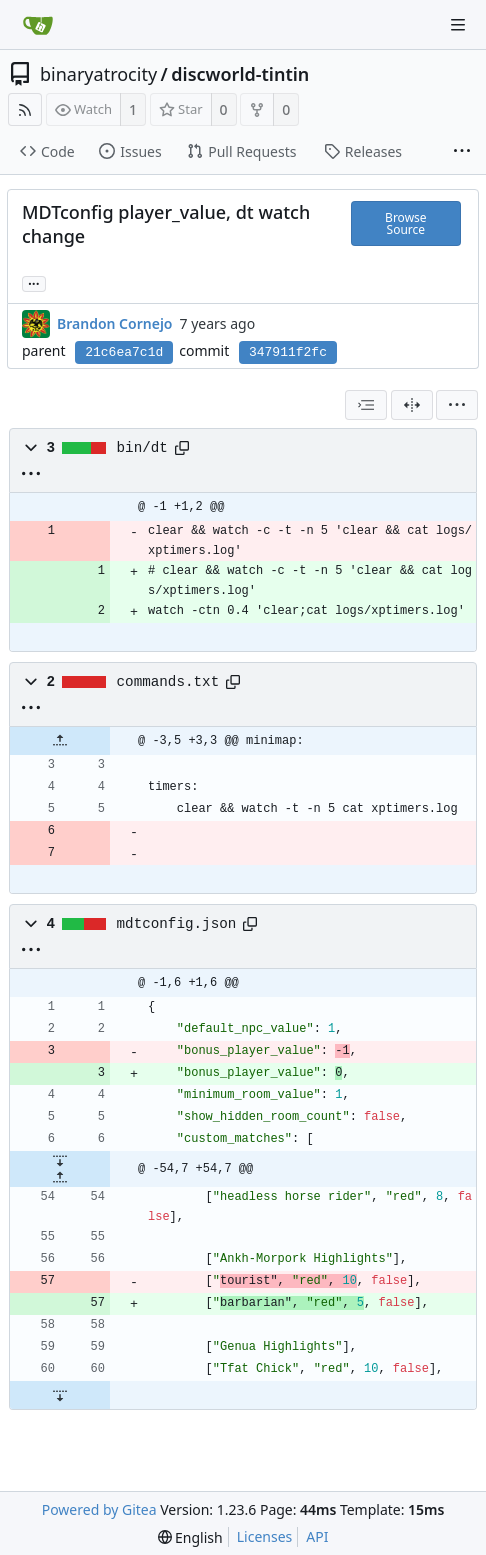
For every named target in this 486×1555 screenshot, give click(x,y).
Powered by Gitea (99, 1509)
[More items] (462, 152)
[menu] (457, 405)
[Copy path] (182, 448)
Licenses (265, 1536)
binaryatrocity (98, 74)
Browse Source (405, 223)
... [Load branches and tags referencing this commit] (34, 282)
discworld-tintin (240, 74)
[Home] (38, 25)
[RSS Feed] (25, 109)
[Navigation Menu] (458, 25)
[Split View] (412, 405)
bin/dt (142, 448)
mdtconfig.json (177, 924)
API (317, 1536)
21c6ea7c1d (124, 352)
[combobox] (366, 405)
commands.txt (168, 682)
